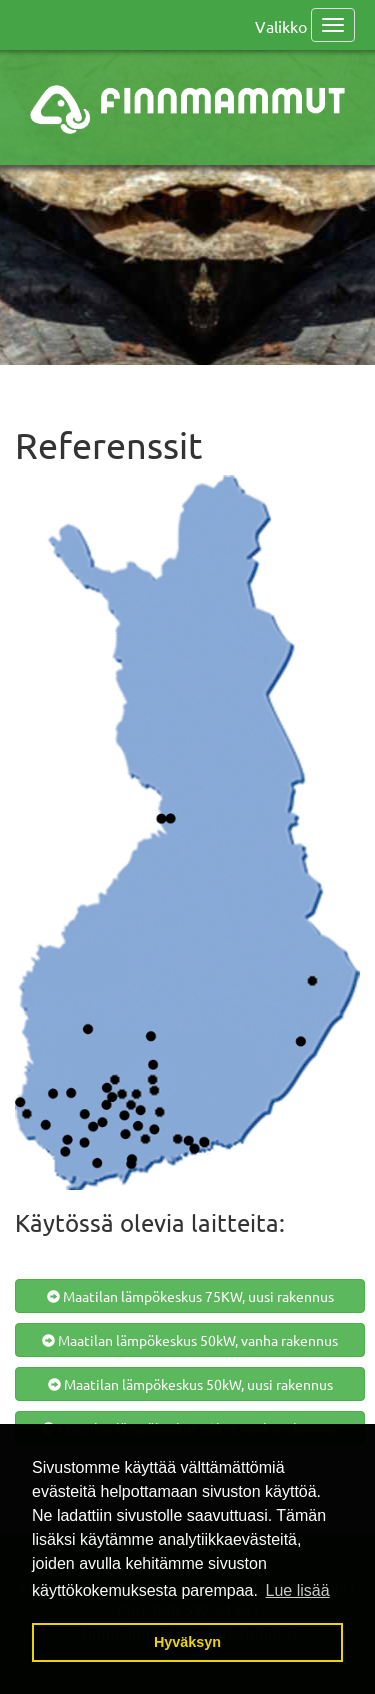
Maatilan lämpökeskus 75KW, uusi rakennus (190, 1296)
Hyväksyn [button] (187, 1642)
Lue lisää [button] (298, 1590)
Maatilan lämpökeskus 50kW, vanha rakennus (190, 1340)
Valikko (281, 26)
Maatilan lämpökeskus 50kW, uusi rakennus (190, 1384)
